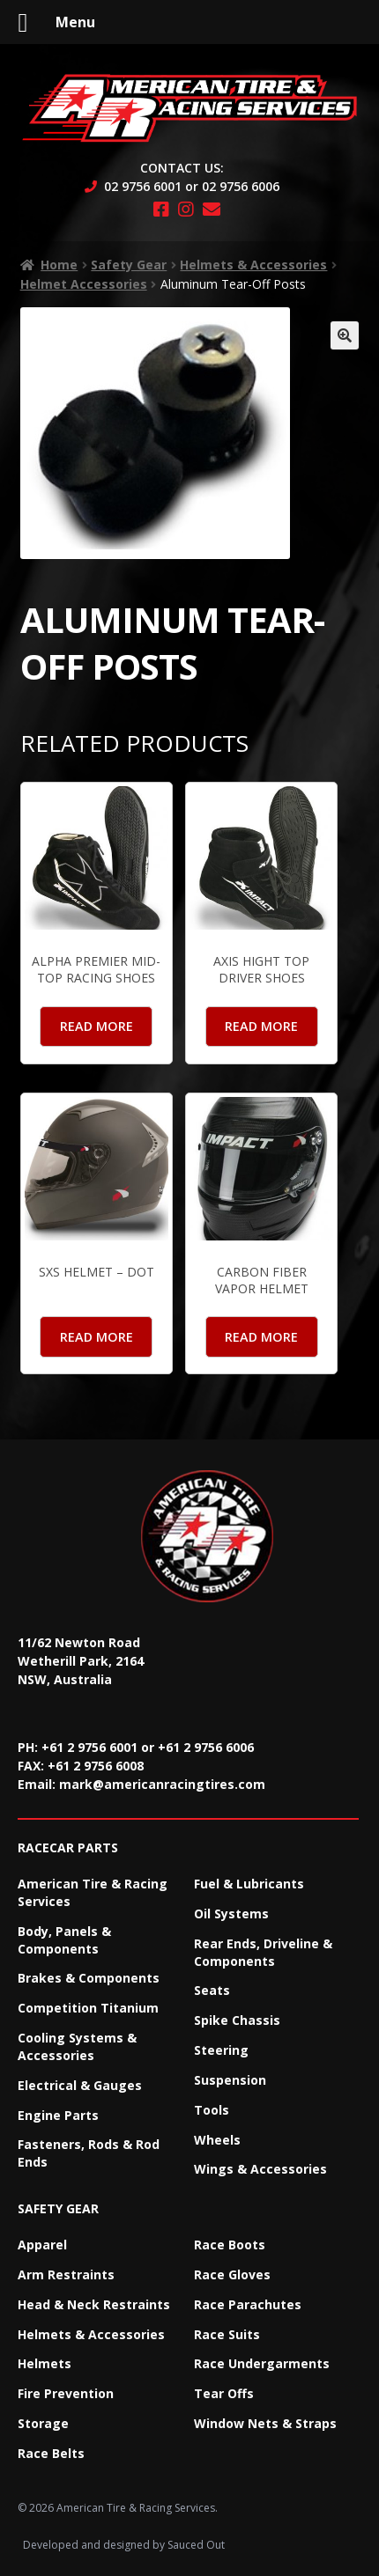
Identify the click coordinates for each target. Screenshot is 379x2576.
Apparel (42, 2244)
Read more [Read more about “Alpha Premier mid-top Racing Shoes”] (96, 1026)
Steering (221, 2050)
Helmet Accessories (83, 284)
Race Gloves (232, 2274)
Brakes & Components (89, 1977)
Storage (43, 2423)
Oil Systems (231, 1913)
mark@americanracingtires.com (162, 1784)
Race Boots (229, 2244)
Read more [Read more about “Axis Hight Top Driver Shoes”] (261, 1026)
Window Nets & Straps (265, 2423)
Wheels (217, 2139)
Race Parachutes (247, 2304)
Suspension (230, 2080)
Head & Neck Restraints (94, 2304)
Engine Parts (58, 2115)
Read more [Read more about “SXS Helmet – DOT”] (96, 1336)
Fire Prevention (66, 2393)
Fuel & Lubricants (249, 1883)
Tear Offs (224, 2393)
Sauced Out (196, 2544)
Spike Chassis (237, 2020)
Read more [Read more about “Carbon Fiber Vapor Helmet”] (261, 1336)
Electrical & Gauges (80, 2085)
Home (59, 264)
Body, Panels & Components (64, 1940)
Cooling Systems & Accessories (77, 2046)
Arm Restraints (66, 2274)
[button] (345, 335)
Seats (212, 1990)
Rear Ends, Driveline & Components (263, 1952)
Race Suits (227, 2334)
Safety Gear (129, 264)
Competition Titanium (88, 2007)
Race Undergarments (262, 2363)
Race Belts (51, 2453)
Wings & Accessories (260, 2168)
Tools (211, 2109)
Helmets (44, 2363)
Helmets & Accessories (253, 264)
